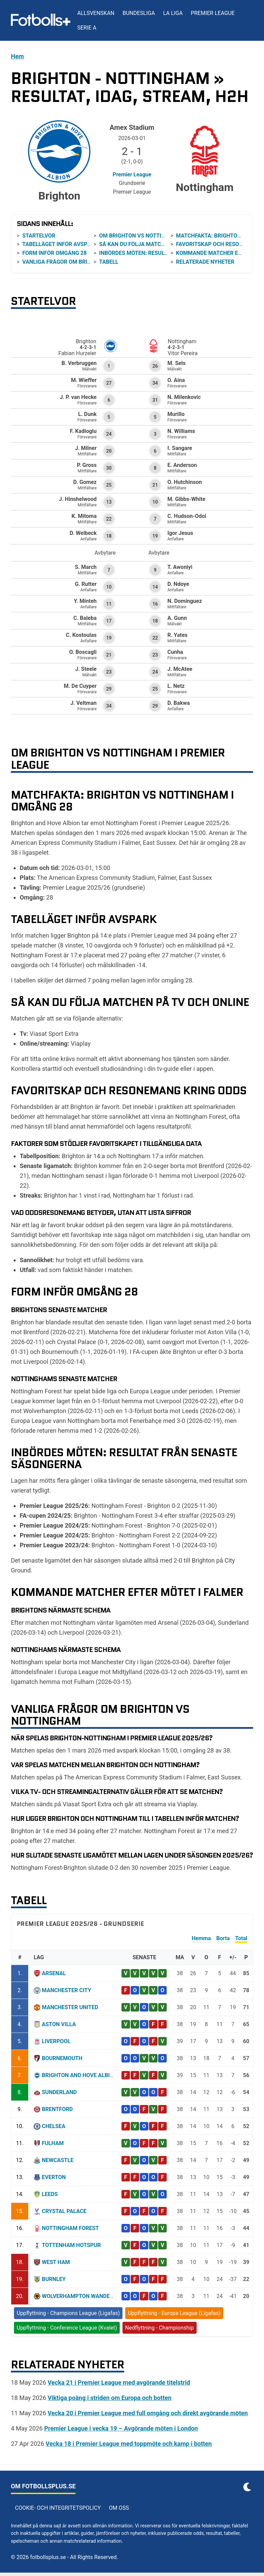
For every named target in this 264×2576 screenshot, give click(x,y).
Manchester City (66, 1990)
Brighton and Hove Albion (79, 2075)
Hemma (201, 1938)
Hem (17, 56)
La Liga (172, 13)
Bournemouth (62, 2058)
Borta (223, 1938)
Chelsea (53, 2126)
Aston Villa (59, 2024)
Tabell (108, 262)
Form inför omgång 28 (54, 253)
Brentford (57, 2109)
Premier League (213, 13)
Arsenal (54, 1973)
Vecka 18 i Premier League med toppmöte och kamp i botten (129, 2443)
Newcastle (57, 2160)
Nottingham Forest (70, 2228)
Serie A (86, 27)
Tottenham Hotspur (71, 2245)
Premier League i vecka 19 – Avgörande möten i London (121, 2428)
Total (241, 1938)
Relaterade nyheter (205, 262)
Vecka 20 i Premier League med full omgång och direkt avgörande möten (148, 2413)
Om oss (119, 2508)
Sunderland (59, 2092)
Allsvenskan (95, 13)
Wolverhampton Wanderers (82, 2296)
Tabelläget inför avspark (59, 244)
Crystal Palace (64, 2211)
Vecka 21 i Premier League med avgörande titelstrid (119, 2382)
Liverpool (56, 2041)
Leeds (50, 2194)
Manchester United (70, 2007)
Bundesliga (138, 13)
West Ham (56, 2262)
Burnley (54, 2279)
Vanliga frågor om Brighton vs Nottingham (86, 262)
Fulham (53, 2143)
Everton (54, 2177)
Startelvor (38, 235)
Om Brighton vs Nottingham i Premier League (164, 235)
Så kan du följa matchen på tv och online (160, 244)
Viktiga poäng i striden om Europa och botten (109, 2397)
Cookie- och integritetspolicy (58, 2508)
